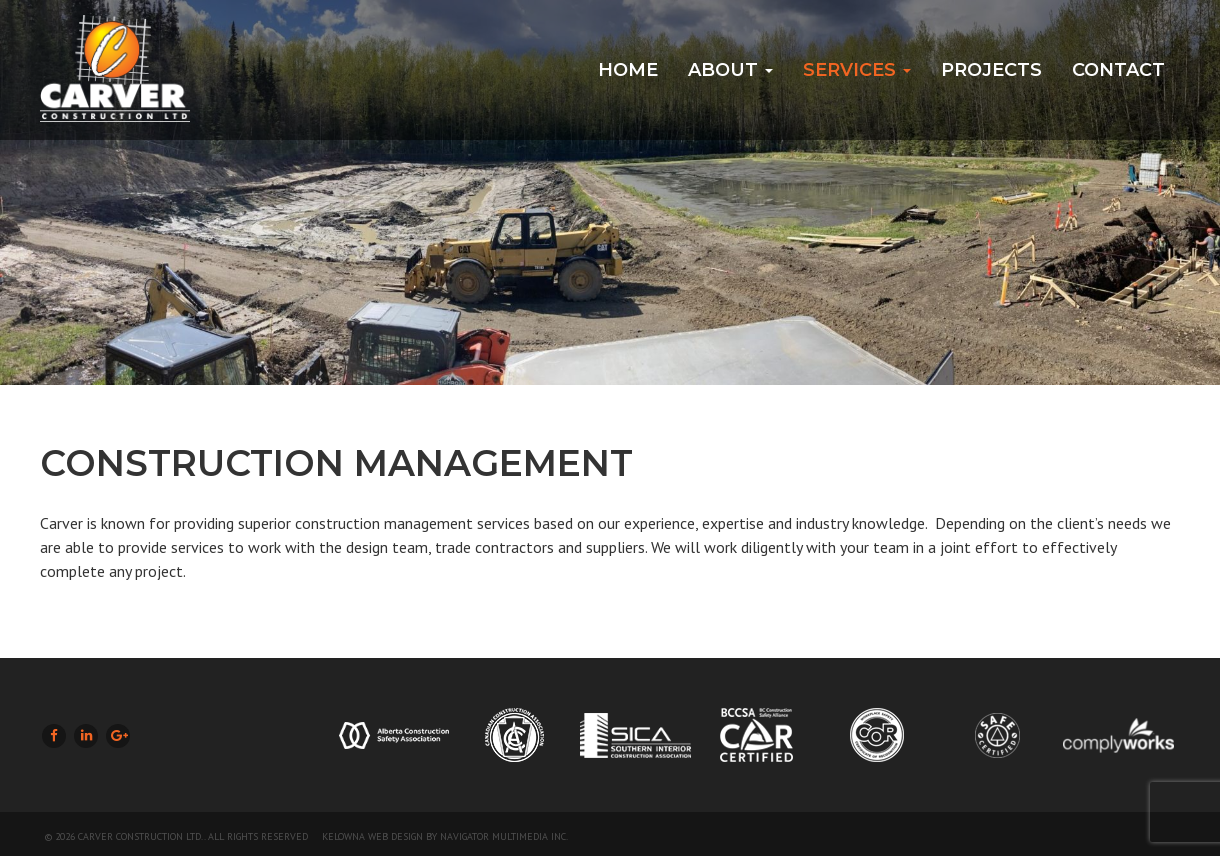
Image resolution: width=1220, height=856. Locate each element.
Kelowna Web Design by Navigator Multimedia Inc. (445, 836)
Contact (1118, 70)
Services (857, 70)
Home (628, 70)
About (730, 70)
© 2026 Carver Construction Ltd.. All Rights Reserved (176, 836)
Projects (991, 70)
